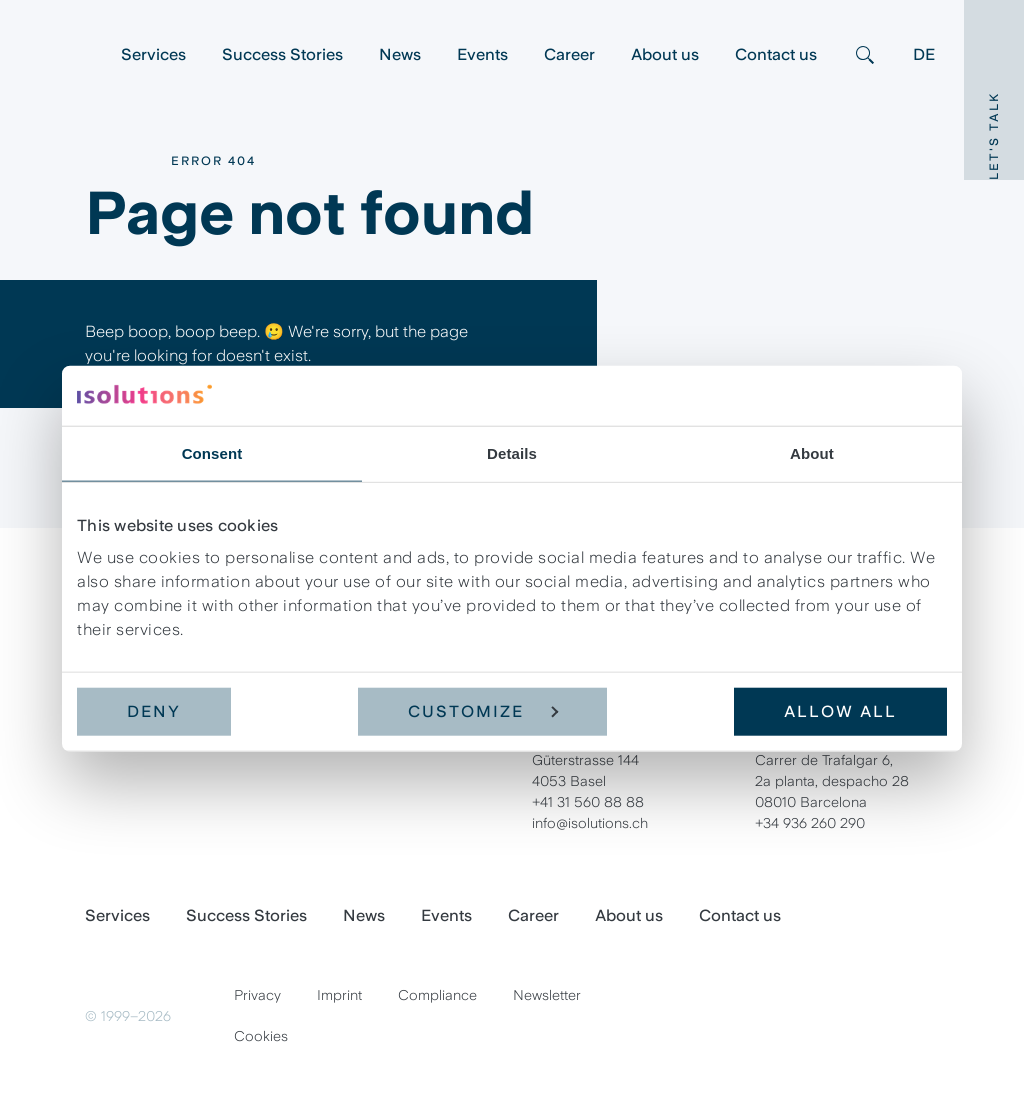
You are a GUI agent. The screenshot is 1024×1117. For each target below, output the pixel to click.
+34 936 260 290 (810, 823)
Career (569, 54)
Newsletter (547, 995)
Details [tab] (512, 452)
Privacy (257, 995)
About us (665, 54)
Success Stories (282, 54)
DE (924, 54)
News (400, 54)
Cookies (261, 1036)
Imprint (339, 995)
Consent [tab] (212, 452)
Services (153, 54)
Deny (154, 711)
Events (482, 54)
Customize (483, 711)
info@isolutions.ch (590, 823)
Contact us (776, 54)
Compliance (437, 995)
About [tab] (812, 452)
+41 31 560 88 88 (588, 802)
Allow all (840, 711)
